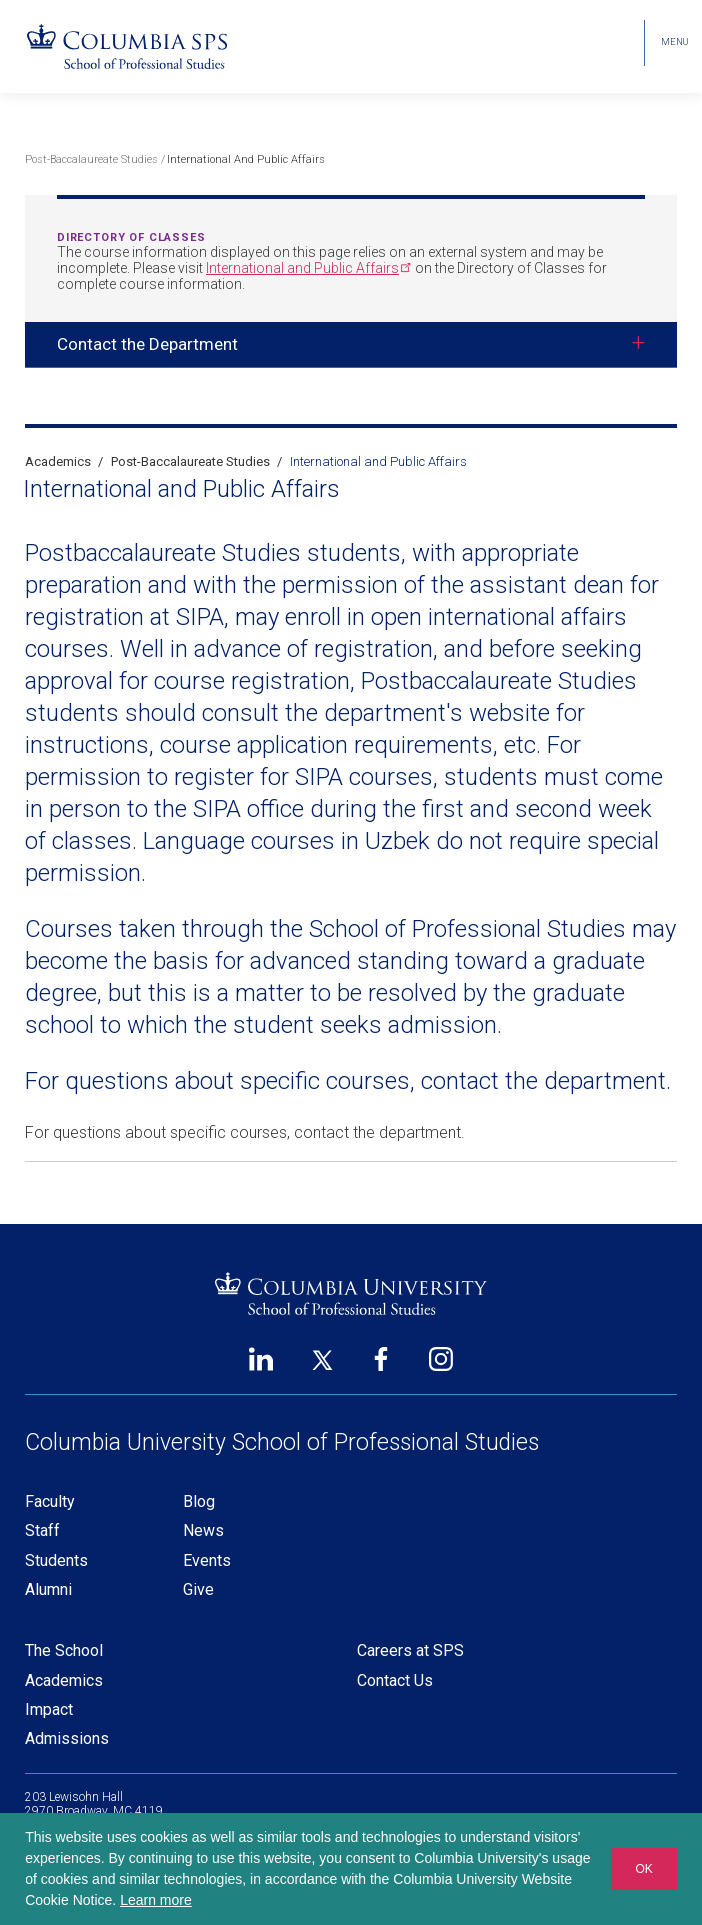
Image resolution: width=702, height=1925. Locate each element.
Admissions (67, 1738)
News (203, 1530)
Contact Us (395, 1680)
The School (64, 1650)
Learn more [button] (156, 1900)
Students (56, 1560)
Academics (58, 461)
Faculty (50, 1501)
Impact (49, 1709)
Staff (42, 1530)
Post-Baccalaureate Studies (91, 159)
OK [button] (643, 1869)
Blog (199, 1501)
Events (207, 1560)
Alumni (48, 1589)
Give (198, 1589)
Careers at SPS (410, 1650)
